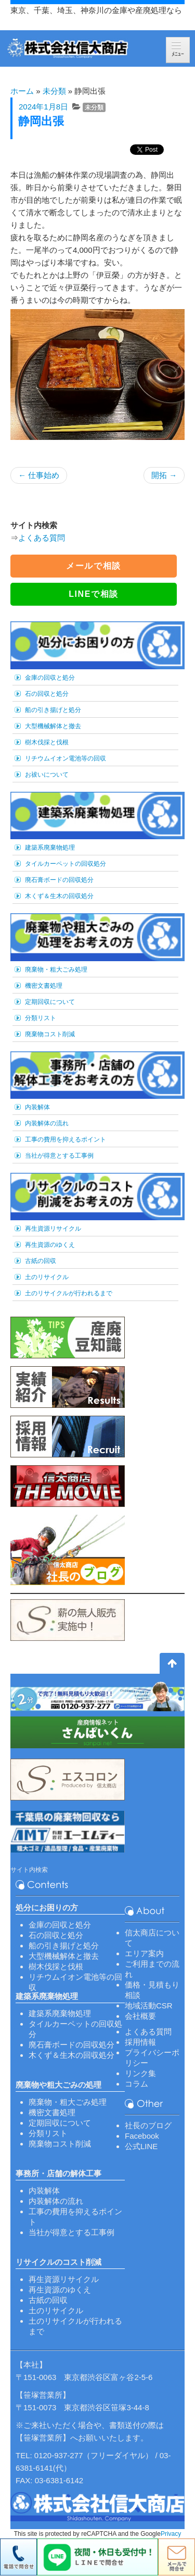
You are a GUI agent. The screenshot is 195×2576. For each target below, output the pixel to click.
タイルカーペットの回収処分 (65, 863)
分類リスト (40, 1018)
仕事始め (38, 475)
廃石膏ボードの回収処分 (59, 880)
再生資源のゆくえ (50, 1244)
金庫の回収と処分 (50, 677)
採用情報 (140, 2042)
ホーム (22, 91)
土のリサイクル (47, 1277)
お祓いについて (47, 774)
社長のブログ (148, 2125)
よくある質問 (41, 537)
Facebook (142, 2135)
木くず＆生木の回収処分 (59, 896)
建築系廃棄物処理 (50, 847)
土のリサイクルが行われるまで (68, 1293)
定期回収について (50, 1001)
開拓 (164, 475)
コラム (136, 2083)
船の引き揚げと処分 (53, 710)
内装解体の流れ (47, 1123)
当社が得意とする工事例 (59, 1155)
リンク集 (140, 2073)
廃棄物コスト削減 (50, 1034)
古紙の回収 (40, 1261)
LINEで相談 (94, 594)
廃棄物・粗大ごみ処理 (56, 969)
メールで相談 (93, 565)
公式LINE (141, 2146)
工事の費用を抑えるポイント (65, 1139)
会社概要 (140, 2015)
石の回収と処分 (47, 693)
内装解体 (37, 1107)
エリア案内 (144, 1953)
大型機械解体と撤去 (53, 726)
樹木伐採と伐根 (47, 742)
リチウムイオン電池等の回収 (65, 758)
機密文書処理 (43, 985)
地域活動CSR (149, 2005)
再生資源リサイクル (53, 1228)
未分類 (54, 91)
